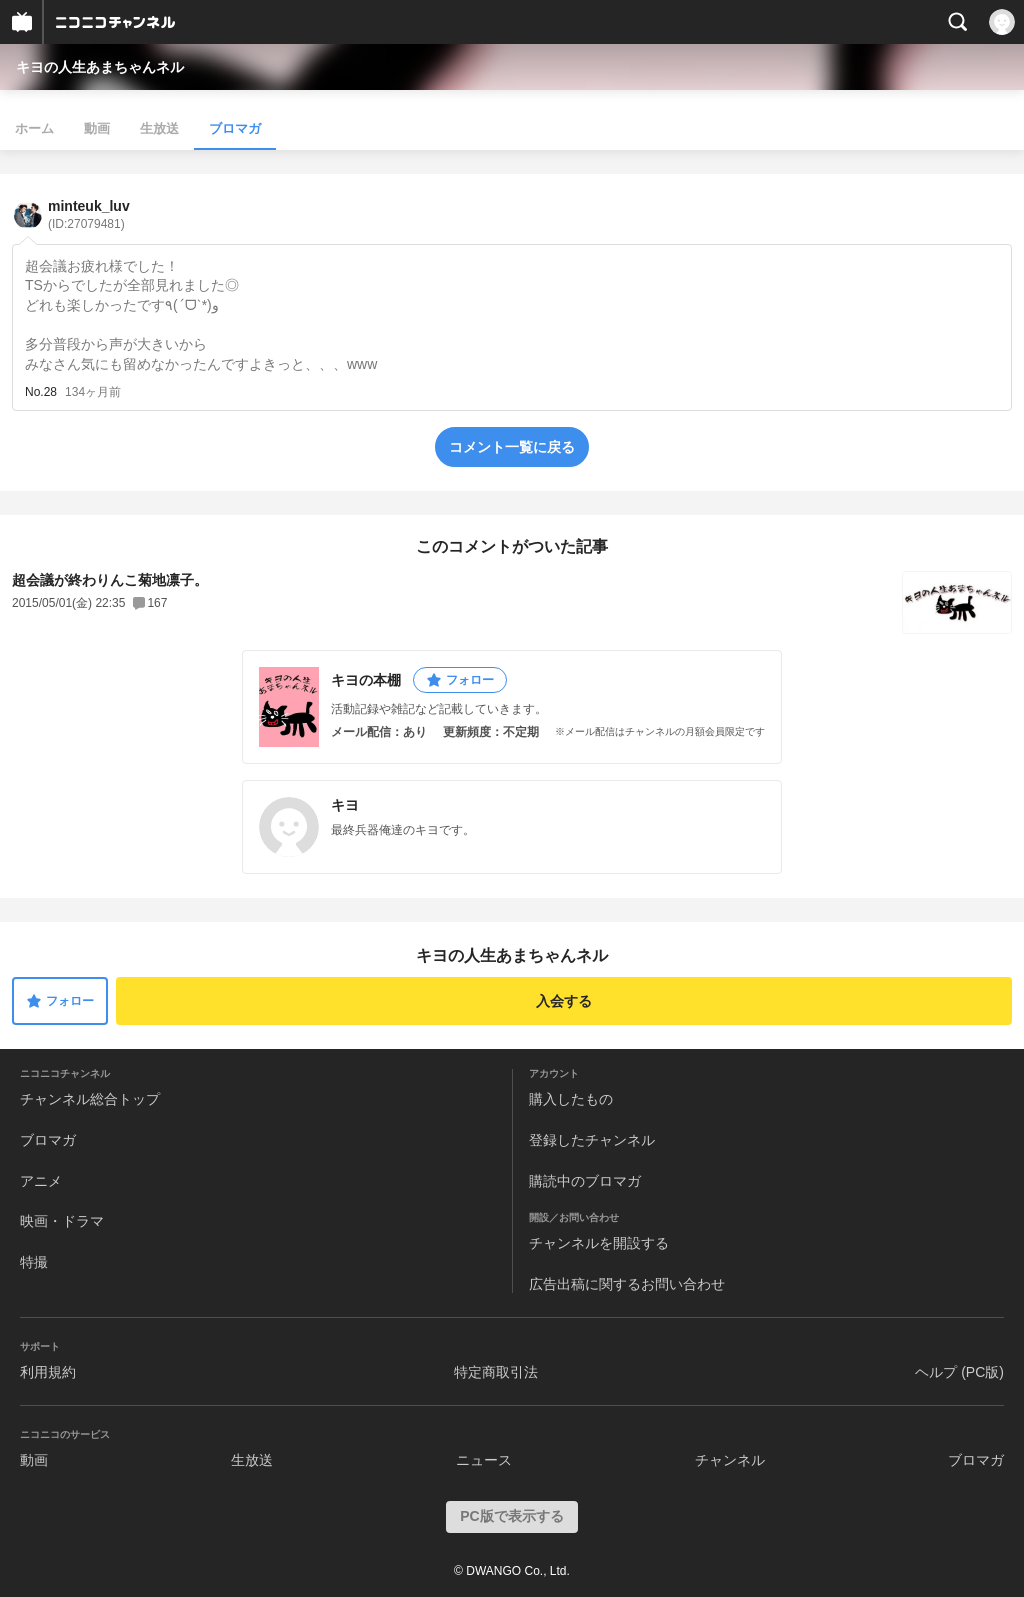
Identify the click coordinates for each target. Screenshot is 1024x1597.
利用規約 (48, 1372)
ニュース (484, 1460)
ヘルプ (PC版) (959, 1372)
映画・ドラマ (62, 1221)
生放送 (159, 128)
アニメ (41, 1181)
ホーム (34, 128)
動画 (97, 128)
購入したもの (571, 1099)
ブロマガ (235, 128)
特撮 (34, 1262)
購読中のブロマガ (585, 1181)
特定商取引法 (496, 1372)
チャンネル (730, 1460)
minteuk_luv (89, 214)
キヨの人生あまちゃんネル (100, 67)
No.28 (41, 392)
